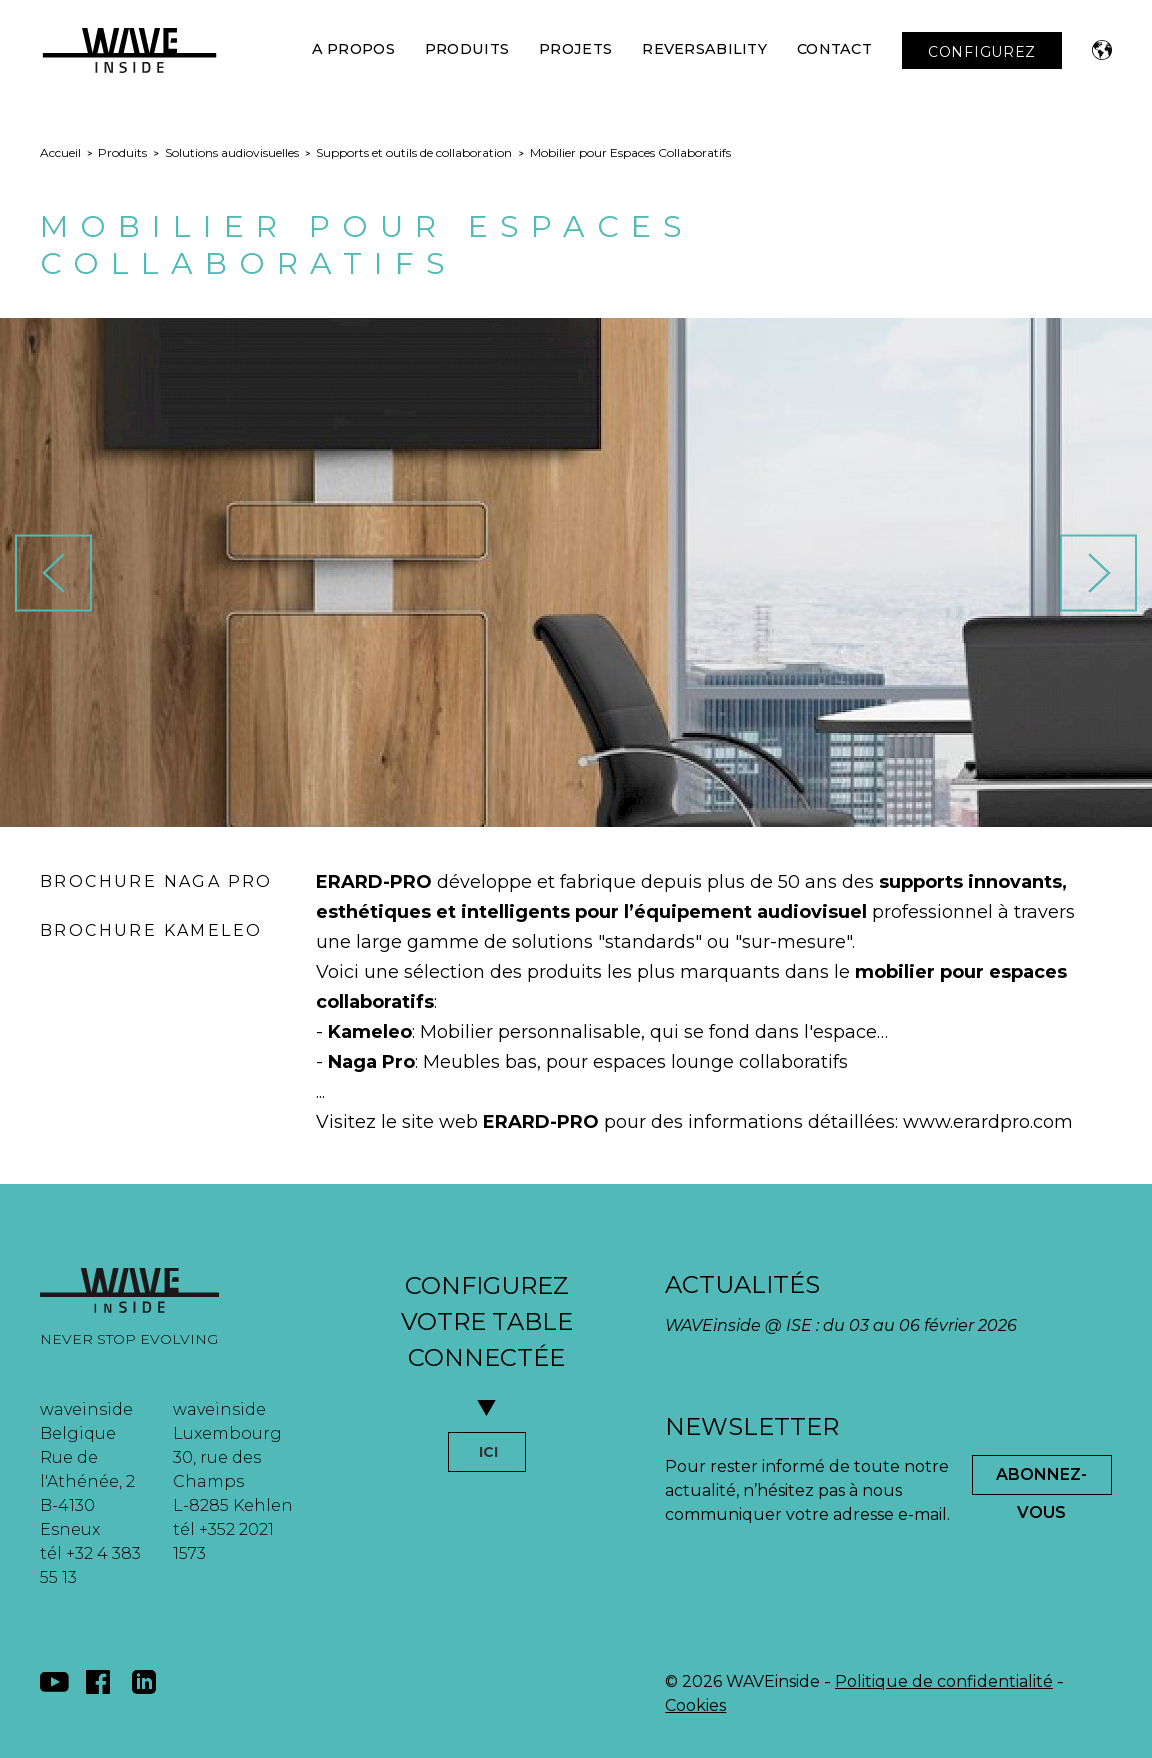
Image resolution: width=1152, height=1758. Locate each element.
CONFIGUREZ (982, 52)
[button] (1102, 50)
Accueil (60, 152)
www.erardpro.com (988, 1122)
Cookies (695, 1705)
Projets (575, 49)
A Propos (353, 49)
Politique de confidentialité (944, 1681)
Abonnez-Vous (1041, 1480)
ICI (488, 1452)
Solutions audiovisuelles (232, 152)
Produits (467, 49)
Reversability (704, 49)
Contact (834, 49)
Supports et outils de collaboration (414, 152)
